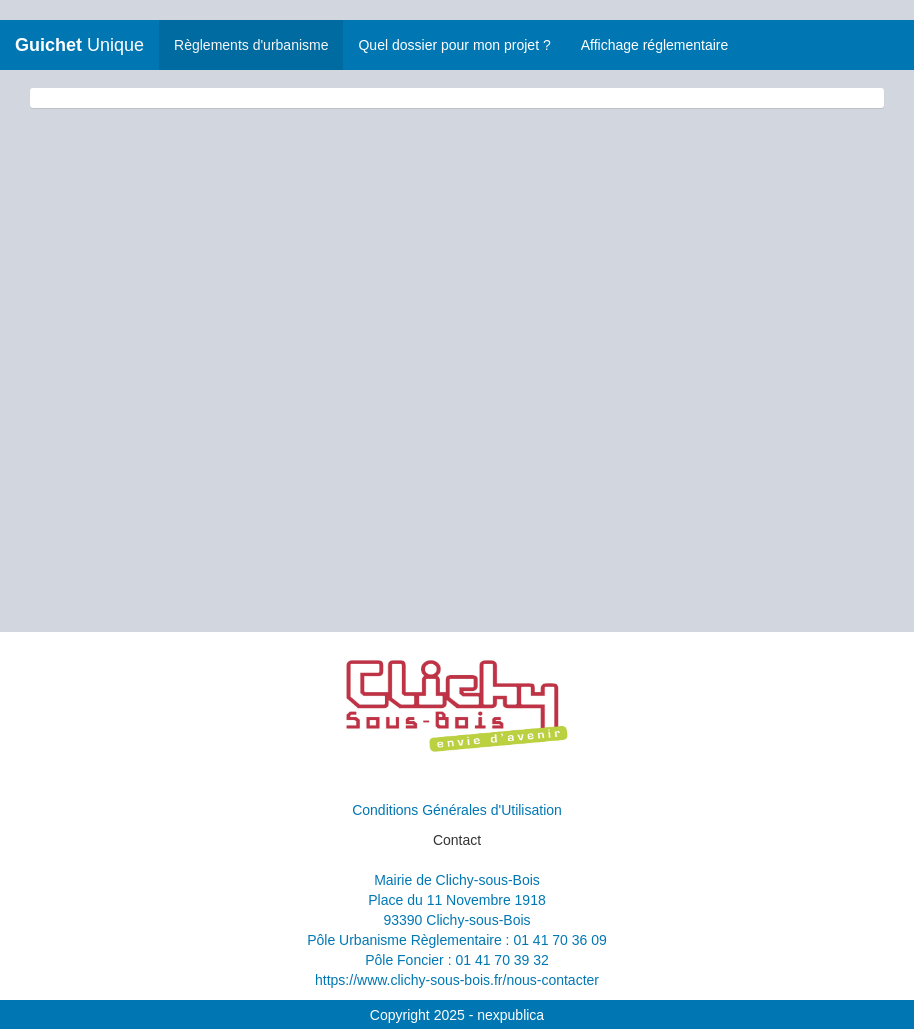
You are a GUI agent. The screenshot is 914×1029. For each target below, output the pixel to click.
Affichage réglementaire (655, 45)
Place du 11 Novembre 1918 (456, 900)
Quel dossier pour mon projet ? (454, 45)
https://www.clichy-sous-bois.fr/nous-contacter (457, 980)
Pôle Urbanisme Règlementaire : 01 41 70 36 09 (457, 940)
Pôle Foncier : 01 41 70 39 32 (457, 960)
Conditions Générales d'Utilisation (457, 810)
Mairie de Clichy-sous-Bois (457, 880)
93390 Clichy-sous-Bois (456, 920)
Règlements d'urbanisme (251, 45)
